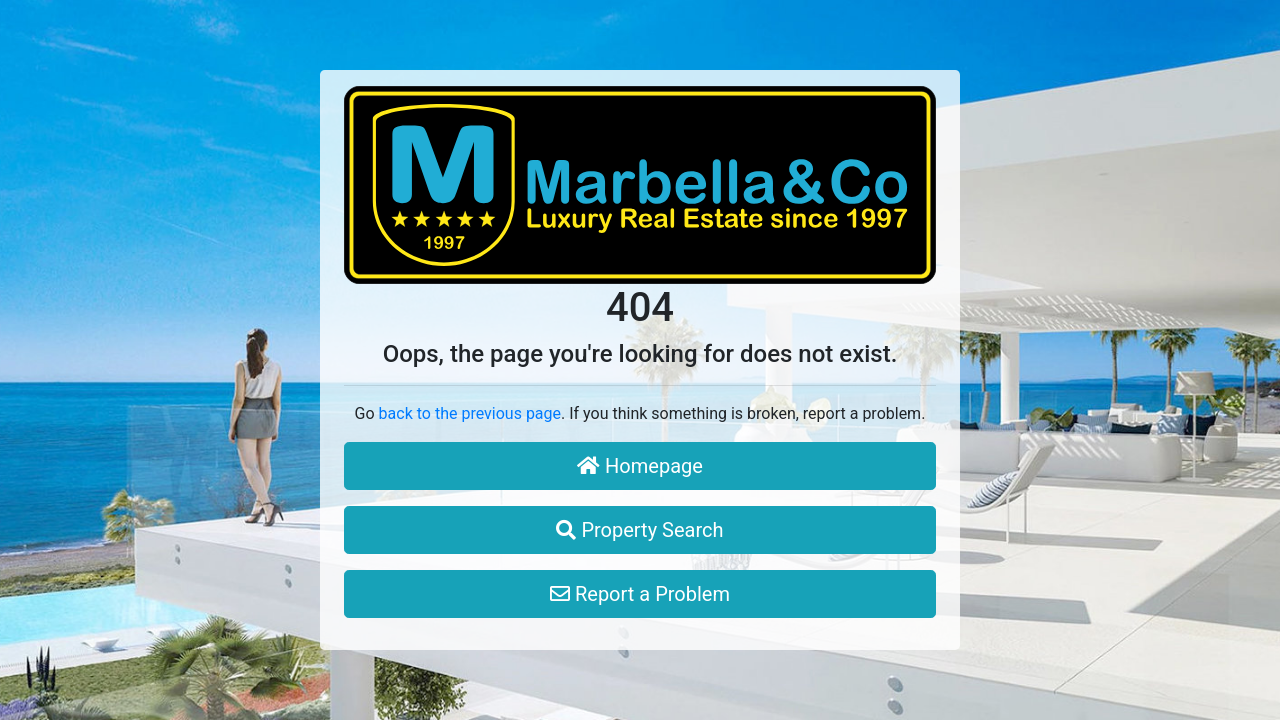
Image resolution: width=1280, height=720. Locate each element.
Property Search (639, 530)
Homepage (640, 466)
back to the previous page (470, 413)
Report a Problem (640, 594)
